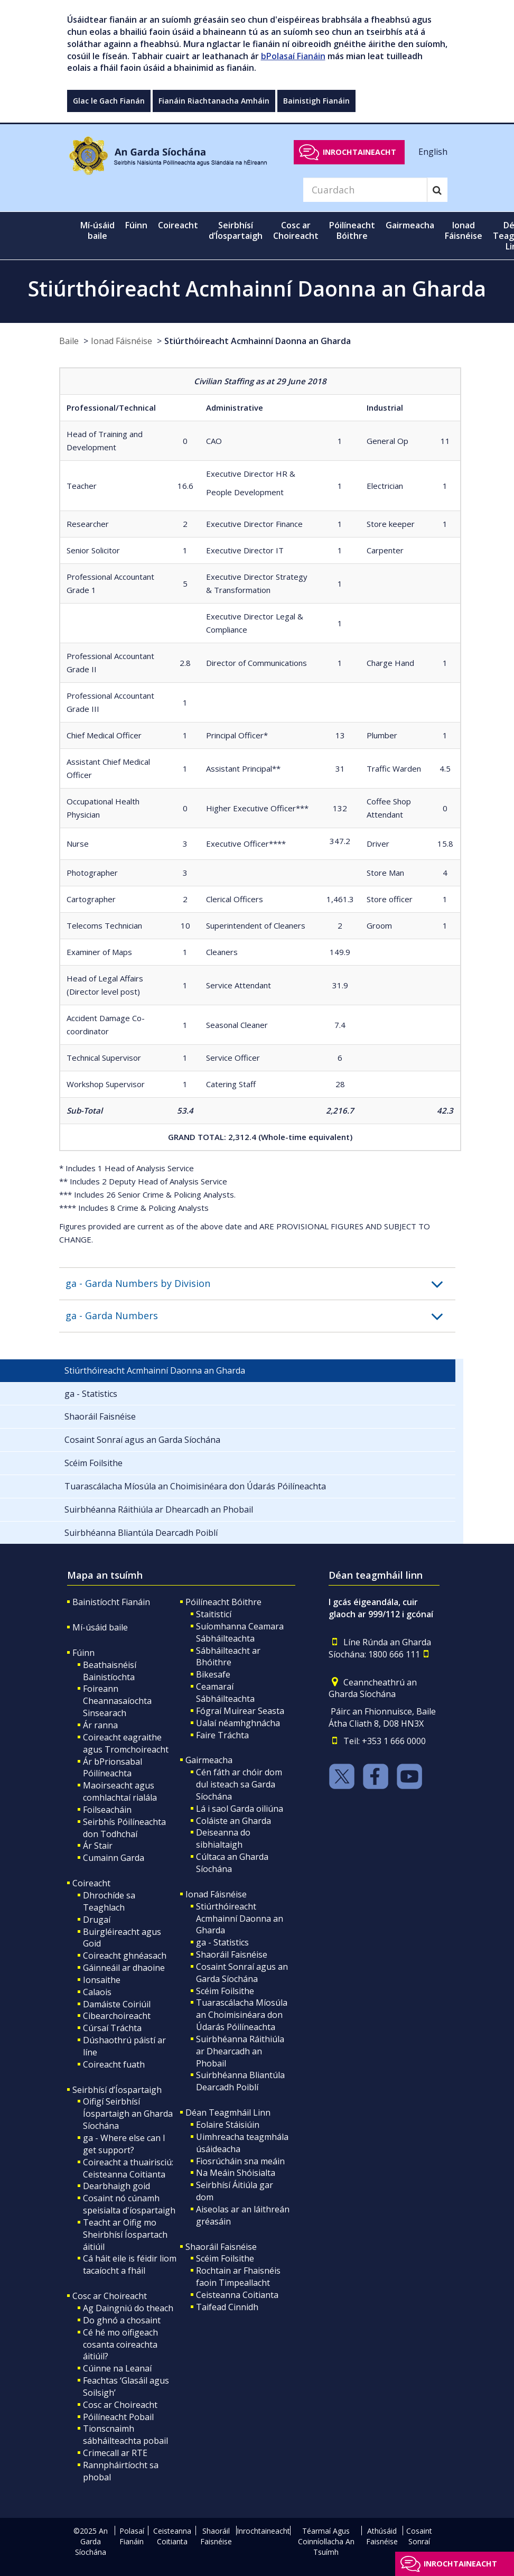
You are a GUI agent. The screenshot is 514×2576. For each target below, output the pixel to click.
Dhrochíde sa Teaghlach (109, 1901)
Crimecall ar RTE (115, 2453)
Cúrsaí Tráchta (112, 2028)
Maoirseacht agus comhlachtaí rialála (120, 1791)
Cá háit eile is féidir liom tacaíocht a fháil (129, 2264)
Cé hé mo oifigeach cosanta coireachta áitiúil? (120, 2344)
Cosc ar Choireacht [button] (296, 230)
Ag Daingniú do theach (128, 2308)
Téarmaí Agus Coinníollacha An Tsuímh (326, 2541)
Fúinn (83, 1652)
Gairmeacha (208, 1760)
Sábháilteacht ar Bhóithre (228, 1657)
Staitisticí (213, 1614)
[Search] (365, 190)
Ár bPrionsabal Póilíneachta (112, 1768)
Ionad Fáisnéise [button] (463, 230)
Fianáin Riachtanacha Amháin (213, 101)
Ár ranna (100, 1725)
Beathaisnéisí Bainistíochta (109, 1671)
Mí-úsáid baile (97, 230)
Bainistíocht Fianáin (111, 1602)
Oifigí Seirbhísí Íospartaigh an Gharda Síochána (128, 2114)
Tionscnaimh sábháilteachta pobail (125, 2435)
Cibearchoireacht (117, 2016)
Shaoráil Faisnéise (231, 1954)
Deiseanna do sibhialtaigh (223, 1838)
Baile (69, 341)
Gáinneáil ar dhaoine (124, 1967)
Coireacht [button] (178, 225)
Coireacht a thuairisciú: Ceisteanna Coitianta (128, 2168)
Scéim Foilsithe (225, 1991)
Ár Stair (98, 1845)
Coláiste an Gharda (233, 1821)
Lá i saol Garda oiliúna (239, 1808)
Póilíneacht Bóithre (223, 1602)
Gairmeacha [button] (410, 225)
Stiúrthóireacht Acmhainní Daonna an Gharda (257, 341)
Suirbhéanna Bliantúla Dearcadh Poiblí (240, 2081)
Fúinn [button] (136, 225)
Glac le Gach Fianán (109, 101)
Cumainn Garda (113, 1858)
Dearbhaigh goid (116, 2186)
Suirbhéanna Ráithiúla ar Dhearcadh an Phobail (240, 2051)
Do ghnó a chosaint (122, 2320)
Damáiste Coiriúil (117, 2004)
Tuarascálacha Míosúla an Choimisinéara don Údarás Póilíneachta (241, 2015)
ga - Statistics (222, 1942)
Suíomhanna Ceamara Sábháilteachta (240, 1632)
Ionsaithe (101, 1980)
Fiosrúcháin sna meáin (240, 2161)
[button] (260, 1284)
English (432, 151)
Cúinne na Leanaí (117, 2368)
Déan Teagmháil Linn (227, 2112)
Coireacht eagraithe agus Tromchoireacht (126, 1743)
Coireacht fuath (114, 2064)
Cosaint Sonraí (419, 2536)
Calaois (97, 1992)
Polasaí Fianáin (131, 2536)
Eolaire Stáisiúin (227, 2124)
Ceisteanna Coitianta (237, 2295)
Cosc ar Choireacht (109, 2296)
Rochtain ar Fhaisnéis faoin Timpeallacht (238, 2276)
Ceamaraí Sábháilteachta (225, 1692)
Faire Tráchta (222, 1735)
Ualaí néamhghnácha (238, 1723)
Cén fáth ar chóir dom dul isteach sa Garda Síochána (239, 1784)
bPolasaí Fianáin (293, 56)
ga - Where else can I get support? (124, 2144)
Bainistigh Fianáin (316, 101)
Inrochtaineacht (359, 152)
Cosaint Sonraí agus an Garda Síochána (242, 1973)
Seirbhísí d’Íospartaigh (117, 2090)
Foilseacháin (107, 1809)
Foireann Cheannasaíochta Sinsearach (117, 1701)
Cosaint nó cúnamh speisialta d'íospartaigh (129, 2204)
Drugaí (96, 1919)
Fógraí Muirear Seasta (240, 1711)
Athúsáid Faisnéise (382, 2536)
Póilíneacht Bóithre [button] (352, 230)
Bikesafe (213, 1674)
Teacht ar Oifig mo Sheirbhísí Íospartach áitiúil (125, 2235)
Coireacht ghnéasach (124, 1955)
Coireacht (91, 1883)
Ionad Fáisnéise (121, 341)
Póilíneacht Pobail (118, 2417)
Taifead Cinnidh (227, 2307)
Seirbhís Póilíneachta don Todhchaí (124, 1828)
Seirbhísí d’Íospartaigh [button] (236, 230)
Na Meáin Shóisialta (235, 2173)
